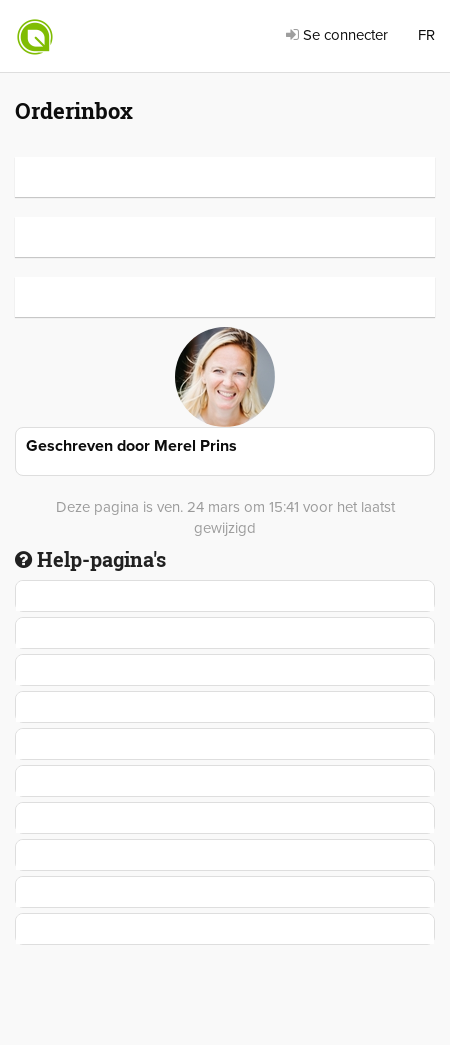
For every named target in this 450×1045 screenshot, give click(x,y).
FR (426, 35)
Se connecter (337, 35)
